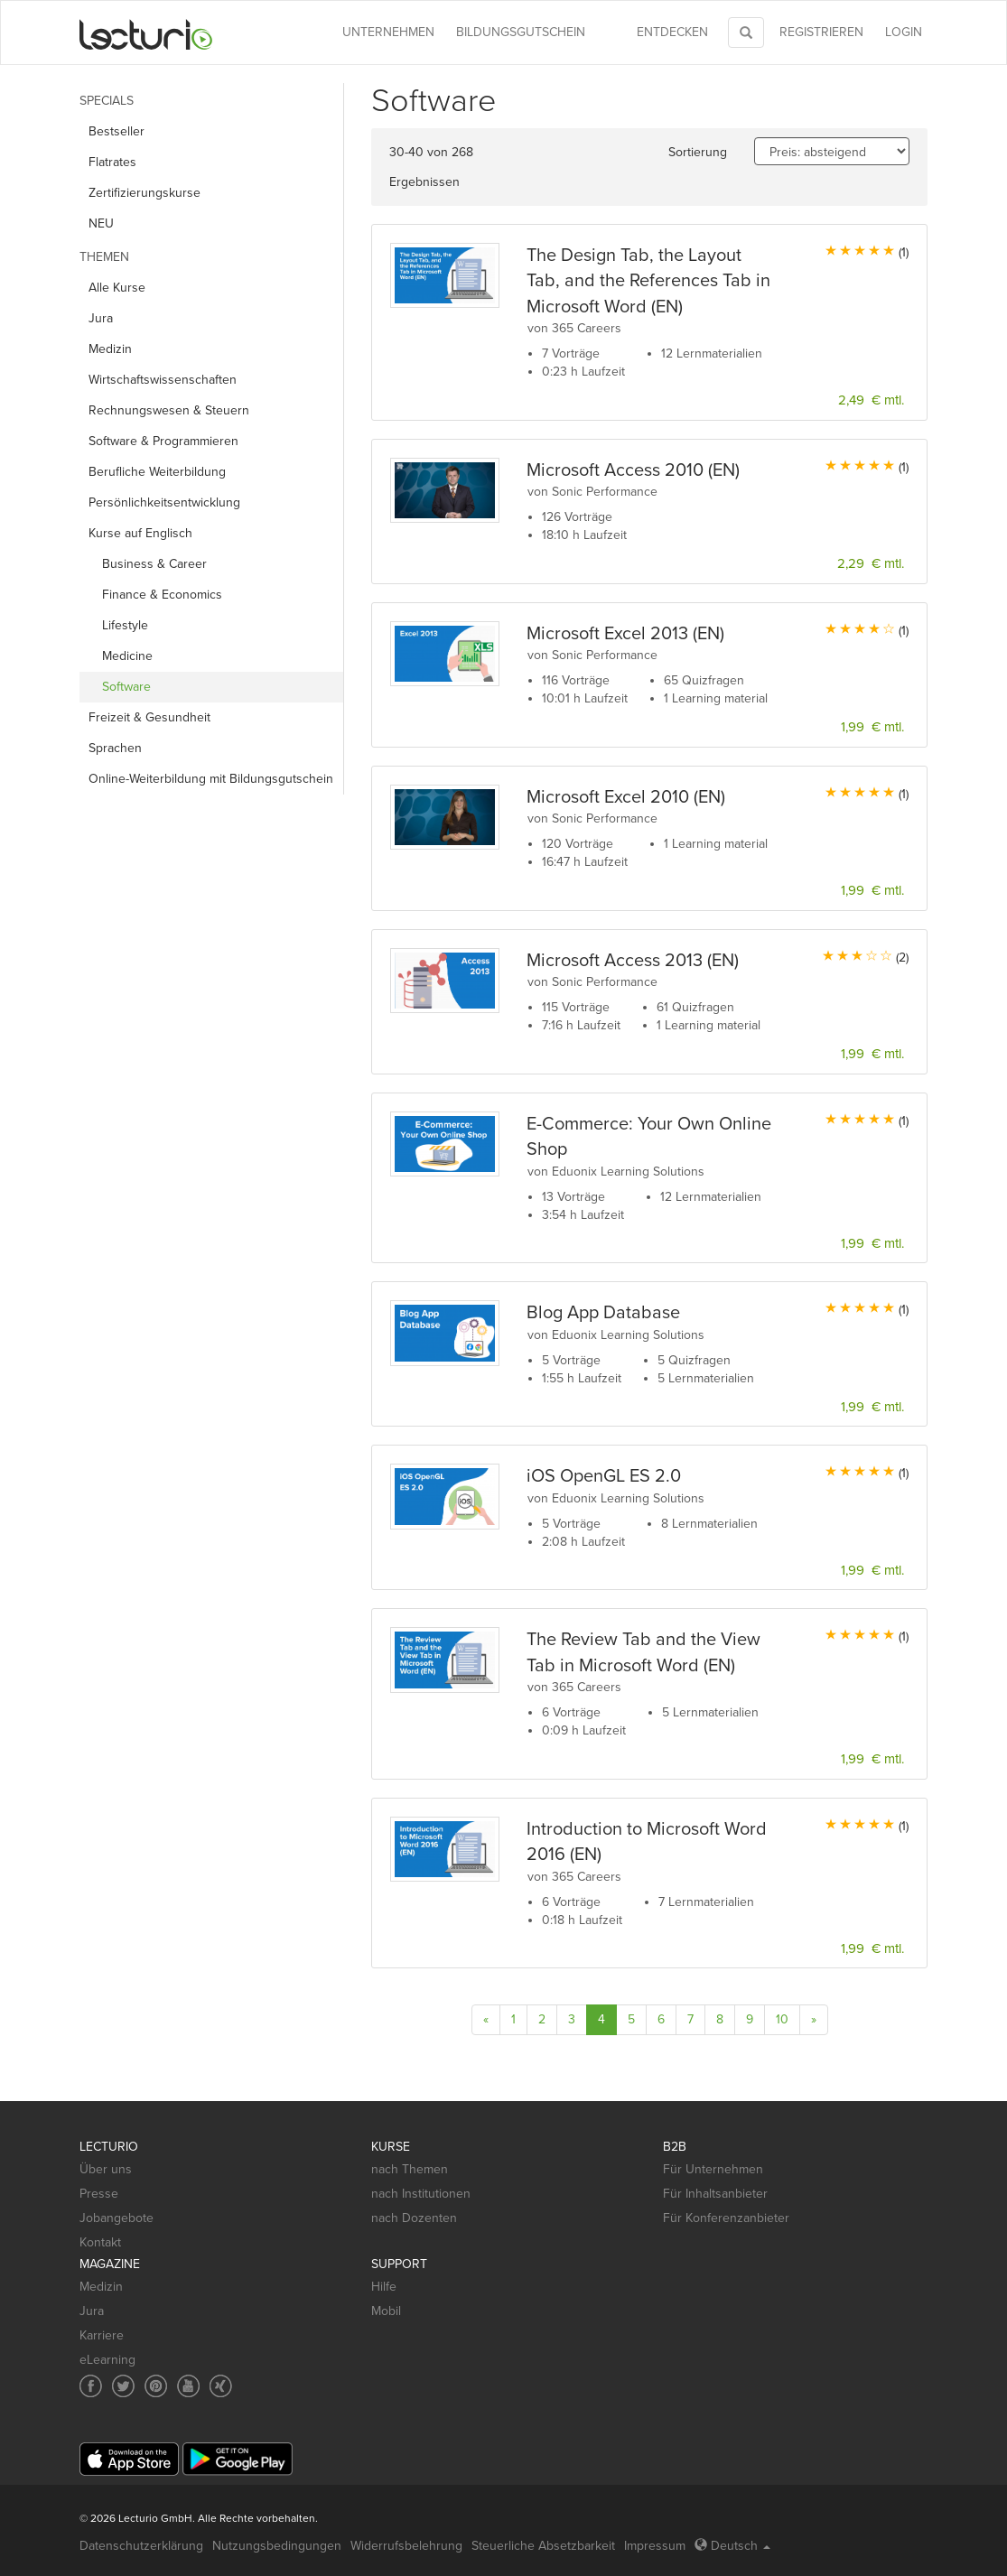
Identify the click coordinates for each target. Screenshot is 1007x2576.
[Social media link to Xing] (221, 2386)
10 (782, 2019)
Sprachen (115, 748)
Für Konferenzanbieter (726, 2218)
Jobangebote (116, 2218)
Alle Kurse (117, 287)
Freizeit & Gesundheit (149, 717)
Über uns (105, 2169)
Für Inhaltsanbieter (715, 2193)
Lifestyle (125, 625)
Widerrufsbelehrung (406, 2545)
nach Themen (409, 2169)
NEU (101, 223)
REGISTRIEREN (821, 32)
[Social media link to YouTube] (188, 2386)
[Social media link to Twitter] (123, 2386)
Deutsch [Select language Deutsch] (732, 2545)
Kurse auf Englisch (140, 533)
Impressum (654, 2545)
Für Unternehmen (713, 2169)
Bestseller (117, 131)
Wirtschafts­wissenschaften (163, 379)
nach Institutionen (421, 2193)
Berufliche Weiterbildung (157, 471)
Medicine (127, 656)
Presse (98, 2193)
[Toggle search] (746, 32)
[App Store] (129, 2459)
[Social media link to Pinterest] (156, 2386)
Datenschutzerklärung (141, 2545)
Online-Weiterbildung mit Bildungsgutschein (211, 778)
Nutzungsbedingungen (276, 2545)
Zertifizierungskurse (144, 192)
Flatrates (112, 162)
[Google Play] (237, 2459)
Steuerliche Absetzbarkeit (543, 2545)
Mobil (386, 2311)
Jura (101, 318)
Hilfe (383, 2286)
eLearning (107, 2359)
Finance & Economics (162, 594)
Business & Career (154, 564)
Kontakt (100, 2242)
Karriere (101, 2335)
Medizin (110, 349)
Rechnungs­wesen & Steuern (169, 410)
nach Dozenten (414, 2218)
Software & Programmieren (163, 441)
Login (903, 32)
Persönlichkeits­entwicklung (164, 502)
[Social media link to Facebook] (90, 2386)
